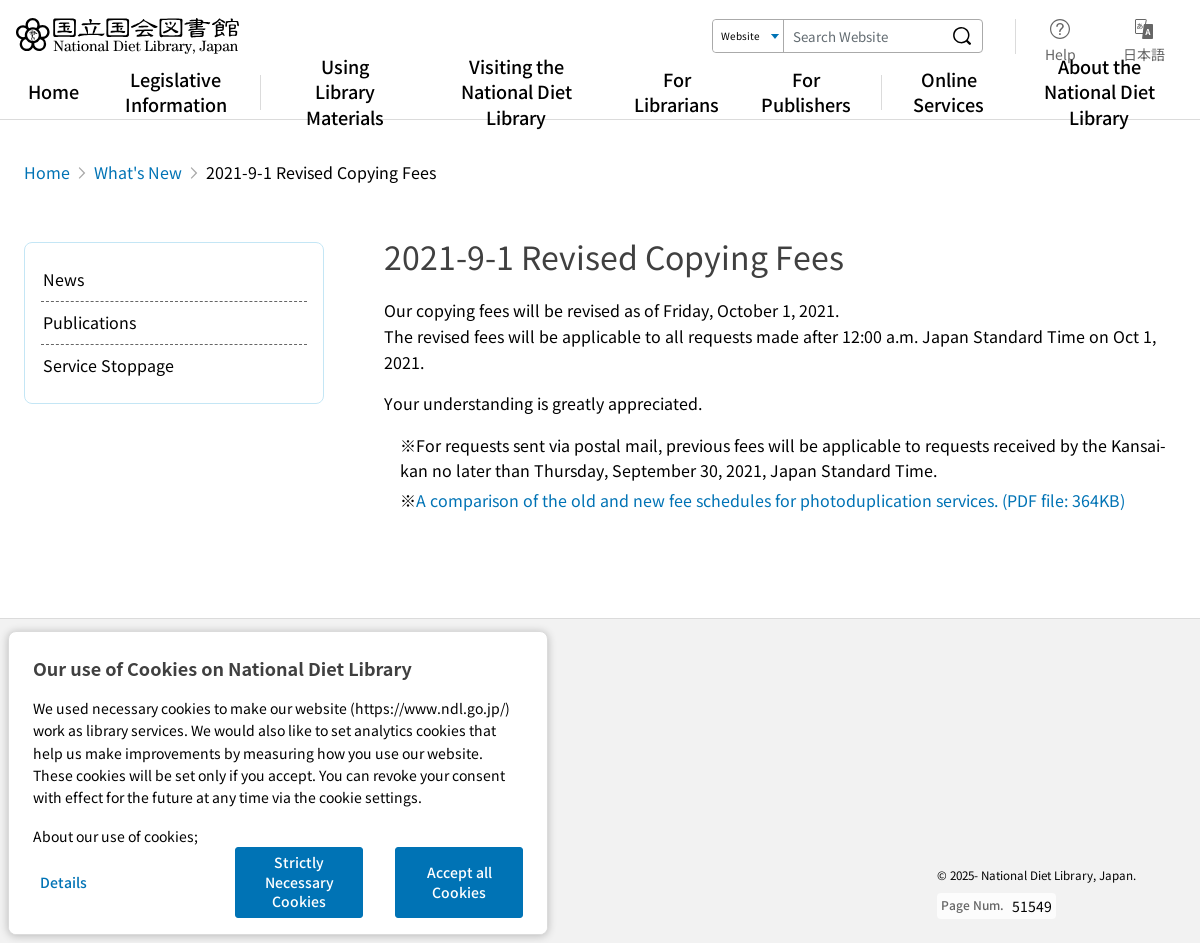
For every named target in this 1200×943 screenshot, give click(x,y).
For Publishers (806, 91)
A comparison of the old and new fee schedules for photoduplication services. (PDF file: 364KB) (770, 500)
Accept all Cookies (459, 882)
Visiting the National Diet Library (516, 91)
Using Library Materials (345, 91)
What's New (138, 172)
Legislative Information (176, 91)
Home (53, 91)
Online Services (948, 91)
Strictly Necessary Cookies (299, 881)
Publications (89, 322)
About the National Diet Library (1099, 91)
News (63, 279)
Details (63, 882)
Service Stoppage (108, 365)
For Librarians (676, 91)
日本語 (1144, 37)
